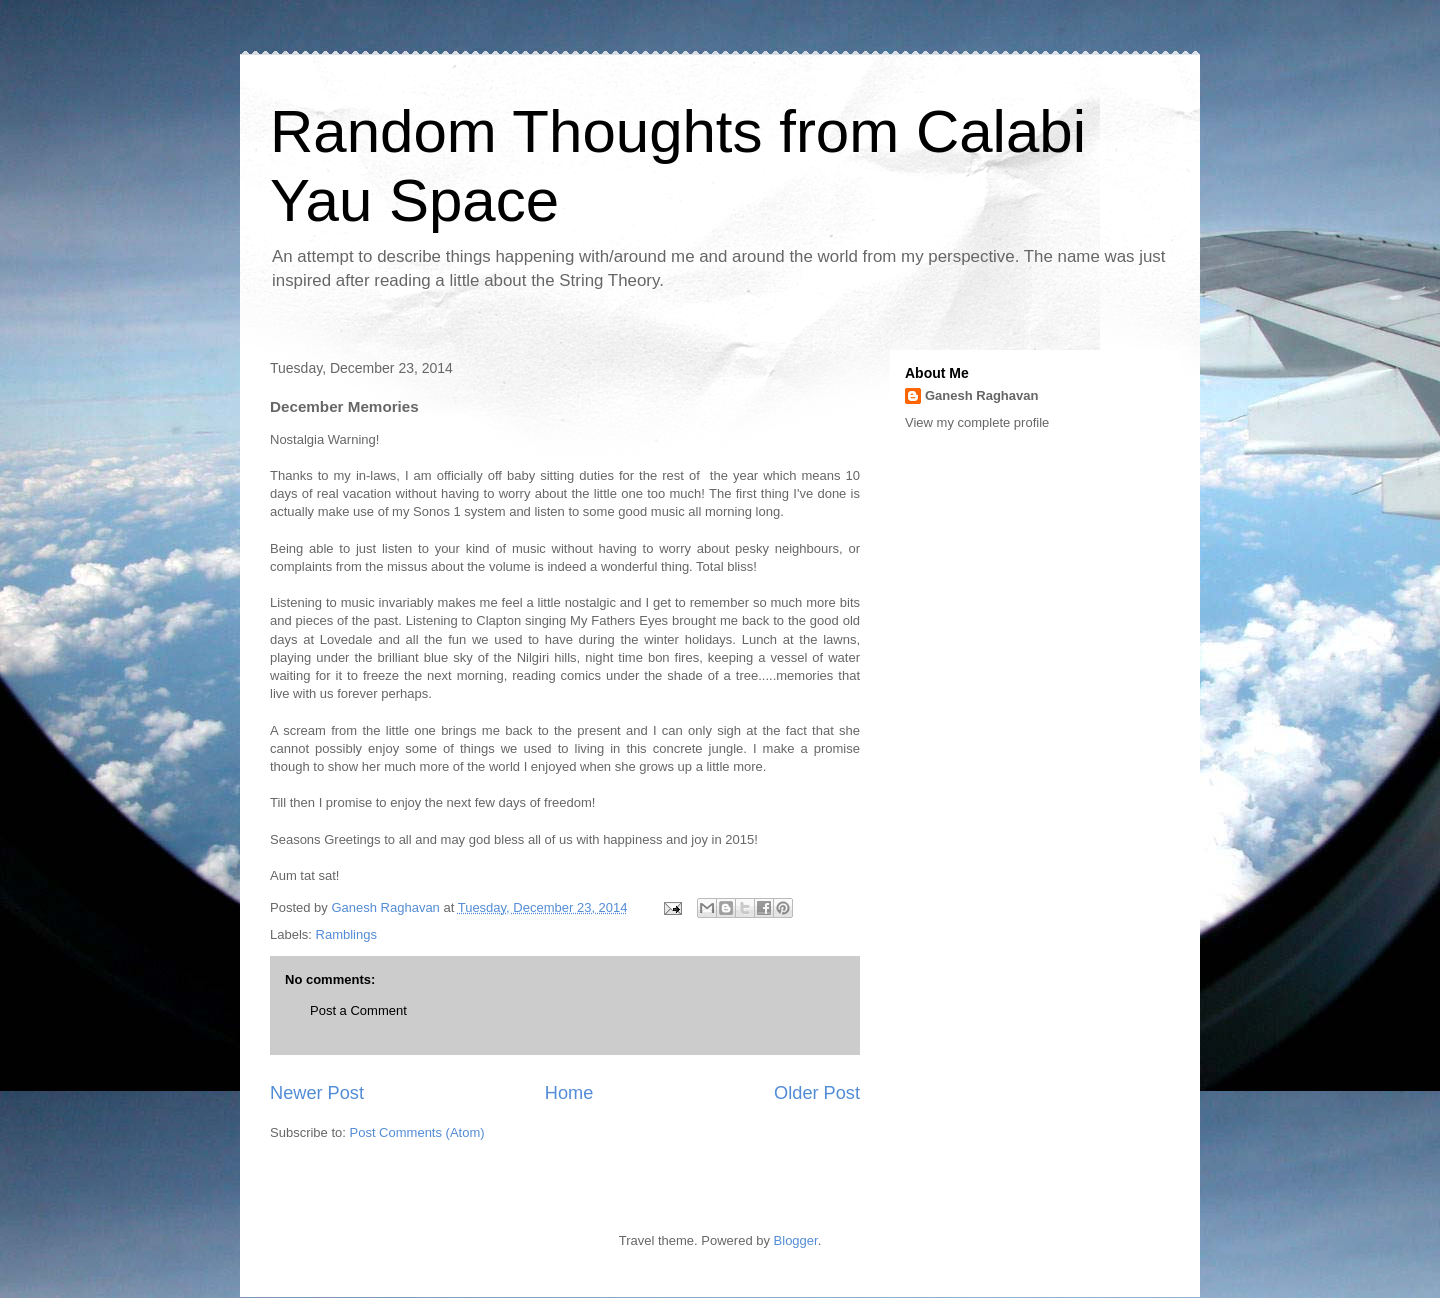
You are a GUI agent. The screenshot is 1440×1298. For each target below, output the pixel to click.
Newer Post (317, 1093)
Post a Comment (358, 1010)
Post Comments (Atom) (417, 1132)
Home (569, 1093)
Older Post (817, 1093)
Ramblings (346, 934)
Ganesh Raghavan (981, 395)
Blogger (796, 1240)
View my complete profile (977, 422)
